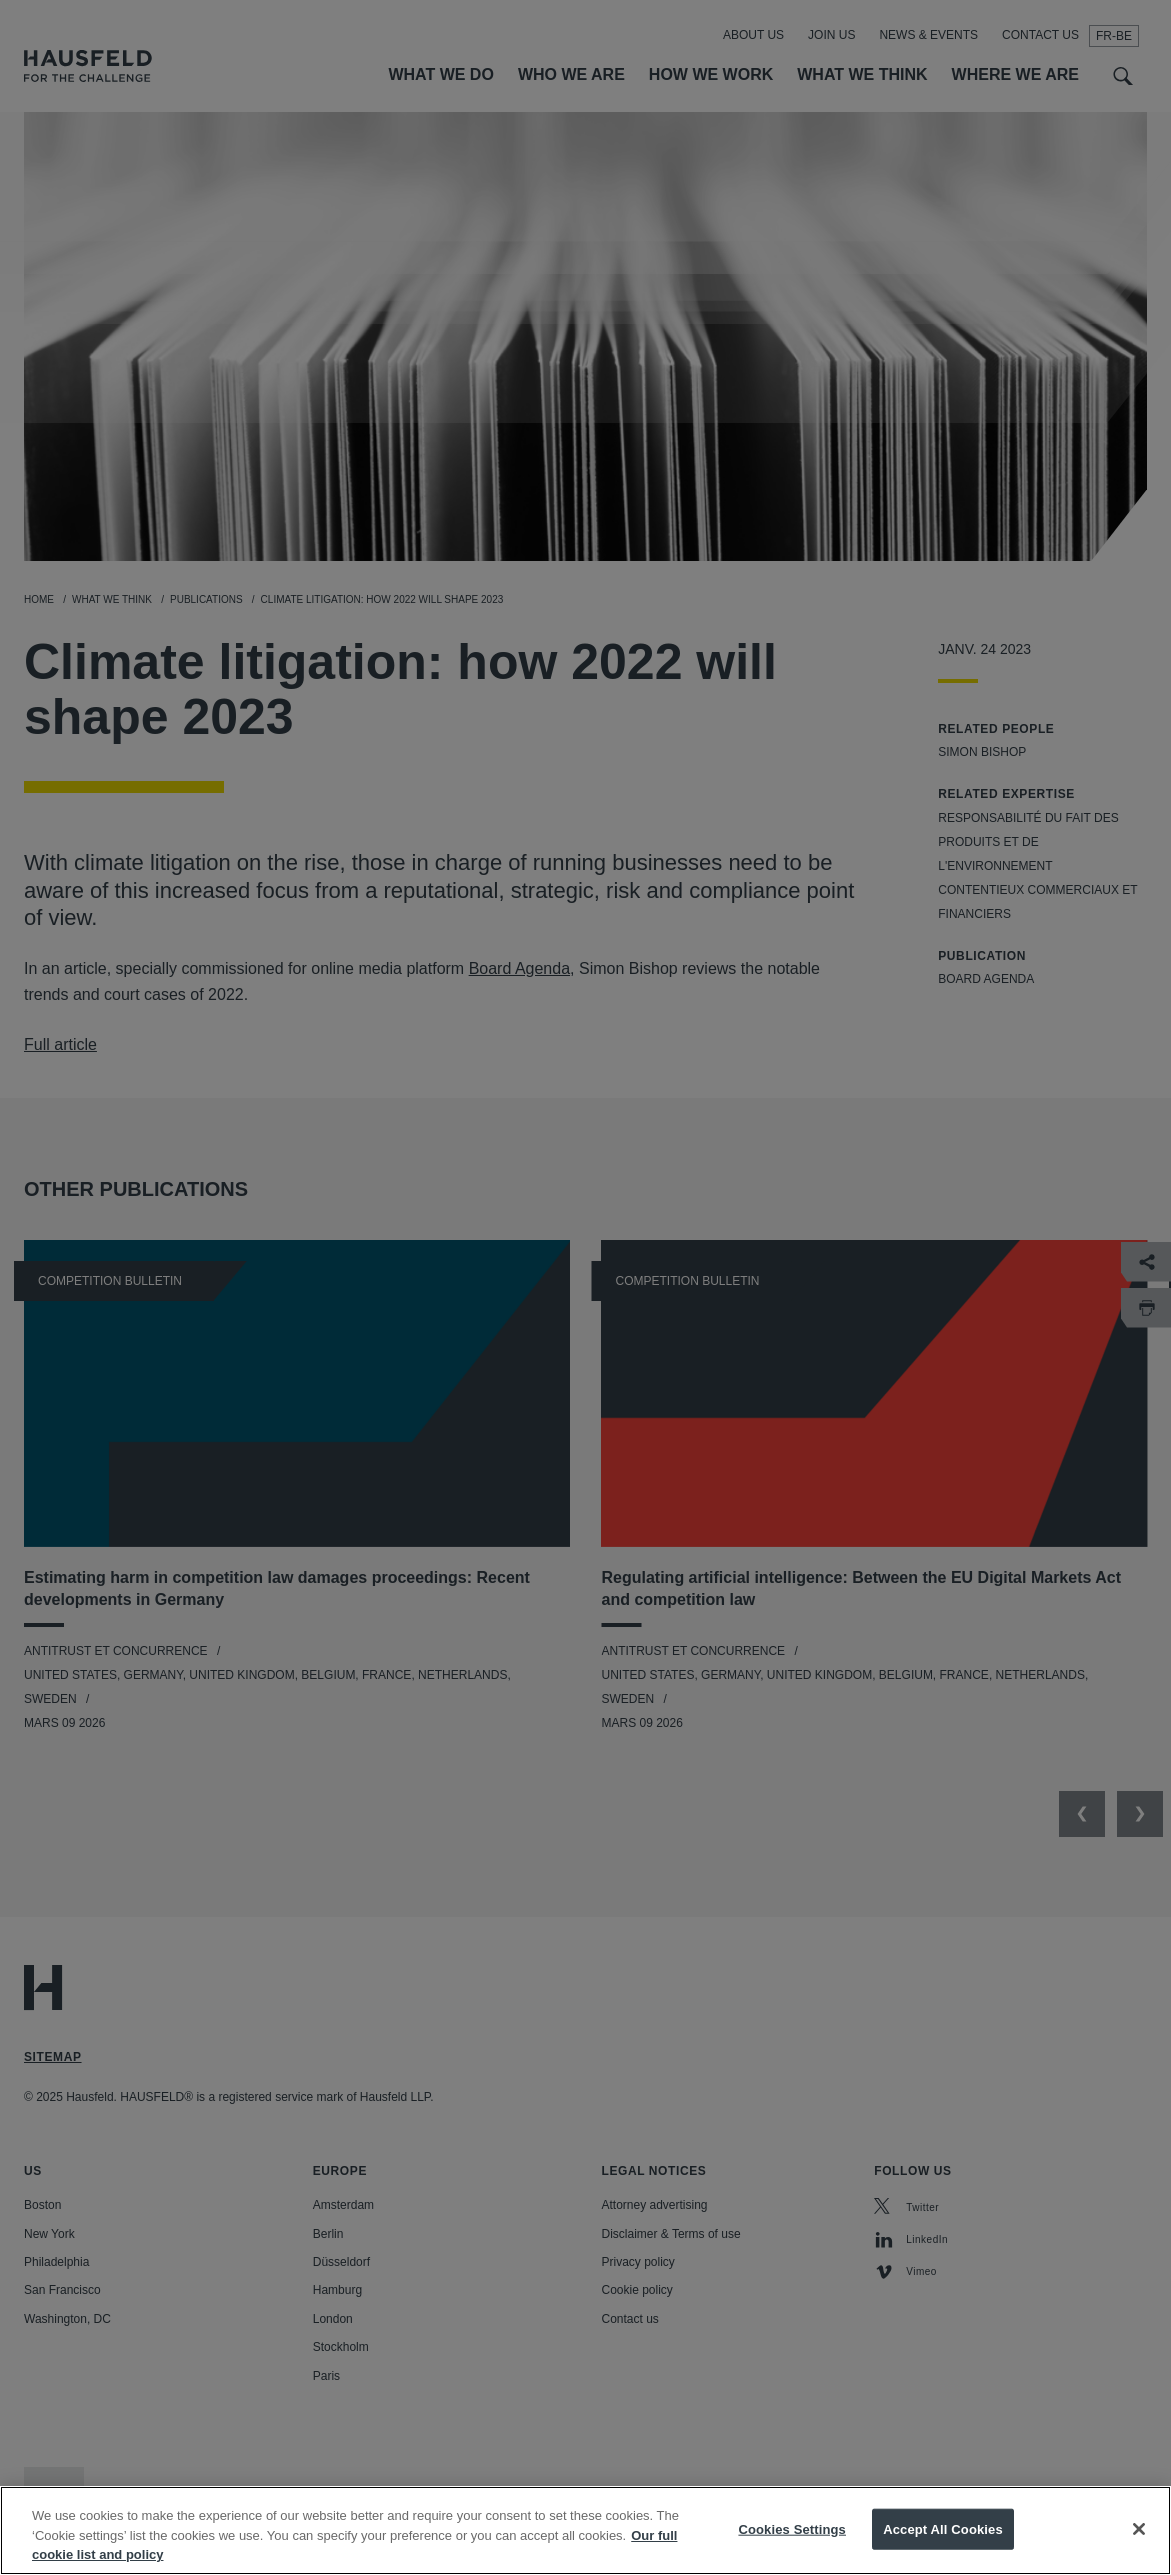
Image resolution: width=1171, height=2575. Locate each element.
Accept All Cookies (943, 2548)
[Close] (1139, 2548)
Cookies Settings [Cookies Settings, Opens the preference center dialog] (792, 2548)
